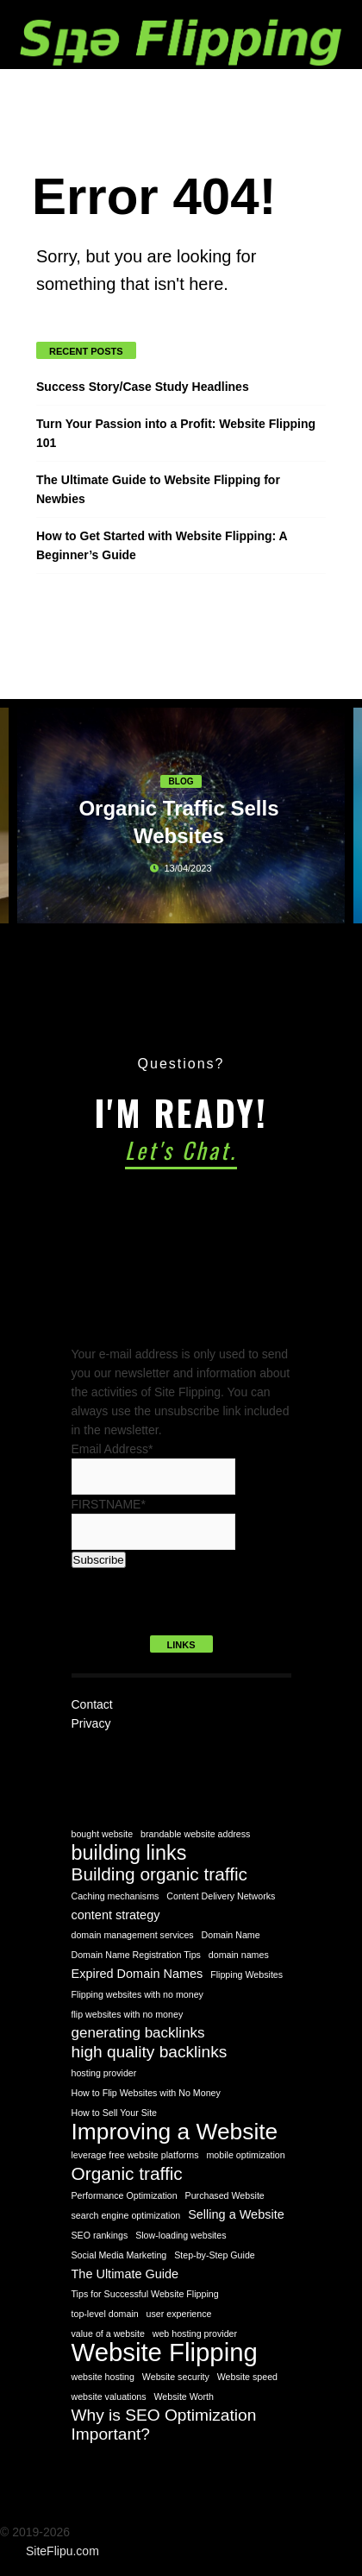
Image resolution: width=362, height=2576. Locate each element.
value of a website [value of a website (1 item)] (108, 2333)
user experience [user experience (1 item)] (179, 2313)
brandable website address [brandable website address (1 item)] (195, 1834)
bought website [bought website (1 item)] (103, 1834)
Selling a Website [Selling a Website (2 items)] (236, 2214)
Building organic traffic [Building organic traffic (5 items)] (160, 1874)
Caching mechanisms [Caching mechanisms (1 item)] (115, 1896)
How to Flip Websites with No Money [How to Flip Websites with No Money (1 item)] (146, 2093)
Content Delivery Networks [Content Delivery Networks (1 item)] (220, 1896)
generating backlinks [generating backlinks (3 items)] (138, 2033)
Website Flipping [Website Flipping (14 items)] (165, 2352)
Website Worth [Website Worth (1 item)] (183, 2396)
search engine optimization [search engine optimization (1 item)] (126, 2215)
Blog (181, 781)
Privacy (91, 1723)
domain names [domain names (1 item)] (239, 1954)
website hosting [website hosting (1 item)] (103, 2376)
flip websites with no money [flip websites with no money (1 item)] (128, 2014)
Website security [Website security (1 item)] (175, 2376)
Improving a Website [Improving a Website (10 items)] (175, 2131)
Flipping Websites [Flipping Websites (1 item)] (246, 1974)
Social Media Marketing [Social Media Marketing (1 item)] (119, 2255)
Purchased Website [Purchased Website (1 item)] (225, 2195)
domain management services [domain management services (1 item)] (133, 1935)
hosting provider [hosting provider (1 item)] (104, 2073)
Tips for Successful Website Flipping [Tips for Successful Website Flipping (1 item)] (145, 2294)
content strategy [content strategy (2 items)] (116, 1915)
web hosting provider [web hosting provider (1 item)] (195, 2333)
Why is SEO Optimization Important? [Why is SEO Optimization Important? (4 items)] (164, 2424)
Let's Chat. (181, 1150)
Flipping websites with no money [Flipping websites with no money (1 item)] (137, 1994)
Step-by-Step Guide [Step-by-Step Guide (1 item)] (214, 2255)
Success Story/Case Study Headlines (142, 387)
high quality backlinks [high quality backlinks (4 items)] (150, 2052)
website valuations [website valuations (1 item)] (109, 2396)
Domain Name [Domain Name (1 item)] (231, 1935)
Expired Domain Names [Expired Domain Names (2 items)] (137, 1974)
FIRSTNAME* (109, 1504)
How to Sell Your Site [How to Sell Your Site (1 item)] (115, 2112)
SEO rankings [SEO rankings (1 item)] (100, 2235)
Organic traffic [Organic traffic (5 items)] (127, 2173)
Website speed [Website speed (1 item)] (247, 2376)
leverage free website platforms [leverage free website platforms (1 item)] (135, 2155)
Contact (92, 1704)
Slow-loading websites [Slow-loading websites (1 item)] (180, 2235)
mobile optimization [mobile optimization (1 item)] (245, 2155)
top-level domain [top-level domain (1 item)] (105, 2313)
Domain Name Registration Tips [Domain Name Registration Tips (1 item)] (136, 1954)
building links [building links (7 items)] (129, 1852)
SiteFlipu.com (62, 2551)
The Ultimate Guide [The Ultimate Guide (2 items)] (125, 2274)
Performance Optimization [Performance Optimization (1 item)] (125, 2195)
